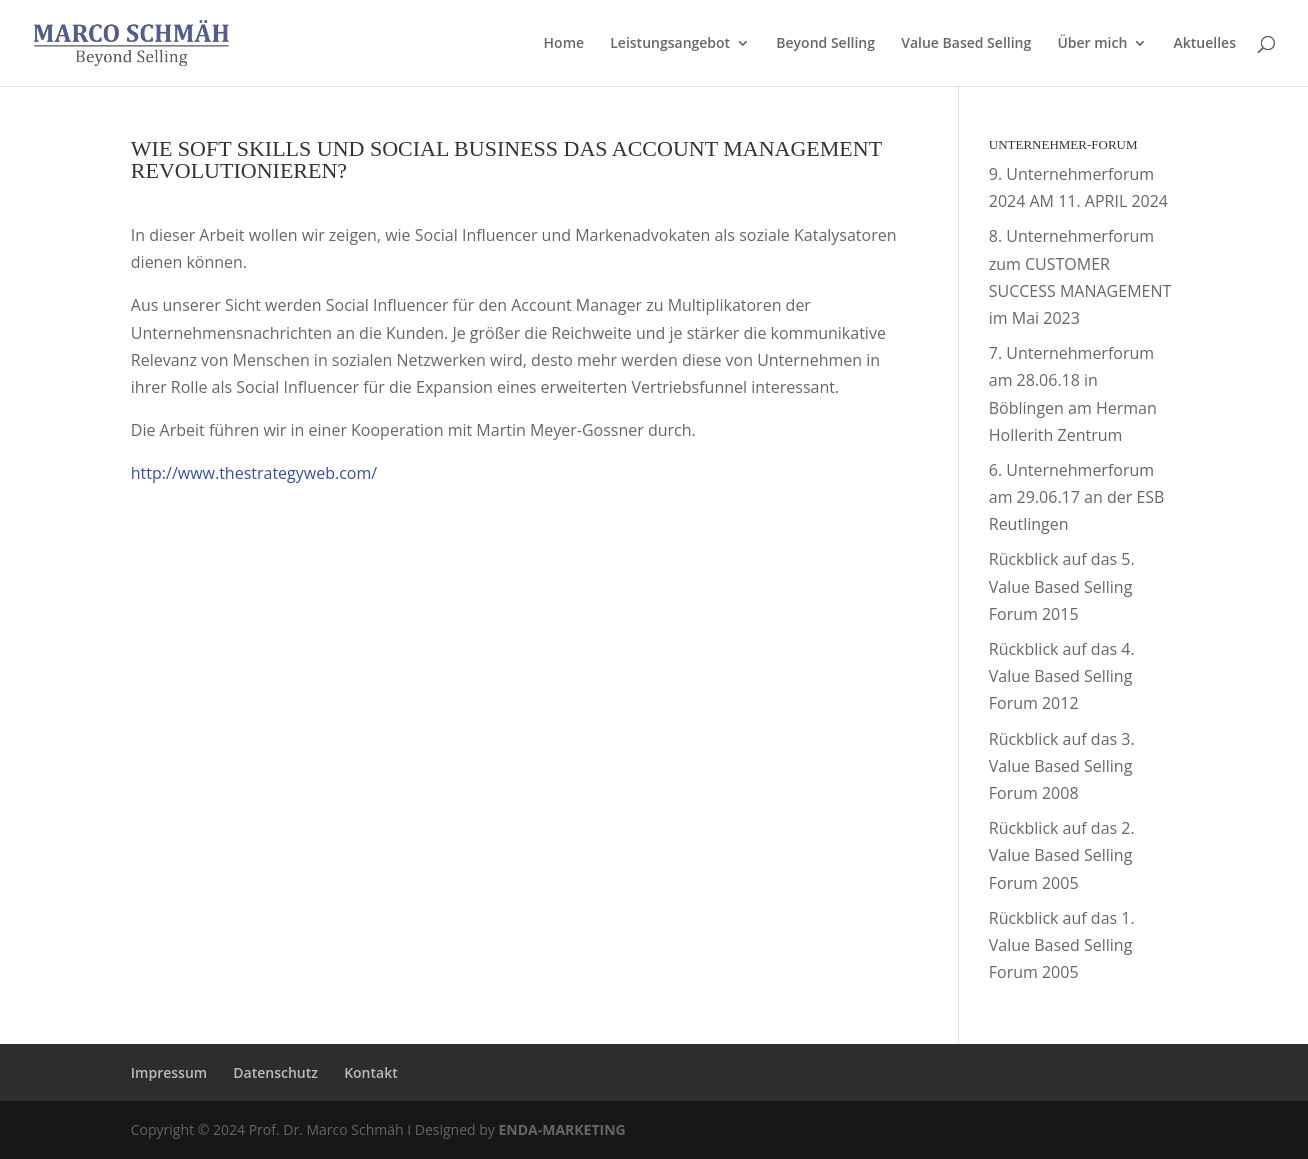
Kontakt (371, 1072)
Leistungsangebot (670, 44)
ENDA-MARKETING (561, 1129)
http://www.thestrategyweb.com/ (254, 473)
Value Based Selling (966, 44)
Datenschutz (275, 1072)
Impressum (169, 1072)
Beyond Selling (825, 44)
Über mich (1092, 44)
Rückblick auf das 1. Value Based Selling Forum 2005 (1062, 945)
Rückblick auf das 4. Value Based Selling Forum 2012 (1062, 676)
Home (564, 44)
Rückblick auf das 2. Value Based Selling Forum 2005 (1062, 855)
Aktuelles (1205, 44)
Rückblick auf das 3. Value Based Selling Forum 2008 (1062, 766)
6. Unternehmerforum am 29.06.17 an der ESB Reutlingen (1077, 497)
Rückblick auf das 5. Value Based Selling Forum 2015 (1062, 586)
